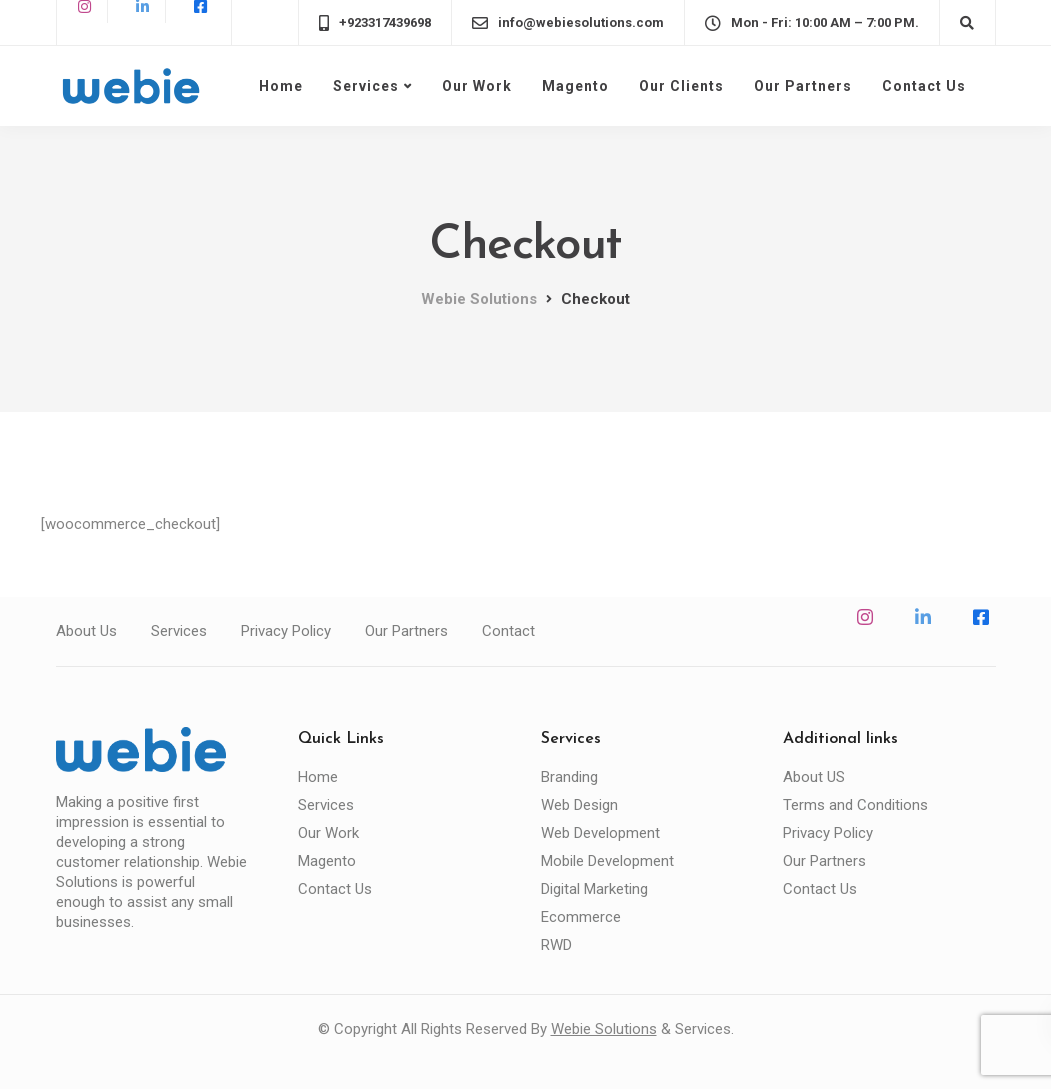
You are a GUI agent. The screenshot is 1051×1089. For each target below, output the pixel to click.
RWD (556, 945)
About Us (86, 631)
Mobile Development (607, 861)
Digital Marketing (594, 889)
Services (366, 86)
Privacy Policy (286, 631)
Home (281, 86)
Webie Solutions (604, 1029)
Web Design (579, 805)
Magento (575, 86)
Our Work (477, 86)
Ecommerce (581, 917)
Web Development (600, 833)
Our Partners (803, 86)
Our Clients (681, 86)
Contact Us (924, 86)
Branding (569, 777)
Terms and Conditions (855, 805)
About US (814, 777)
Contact (508, 631)
